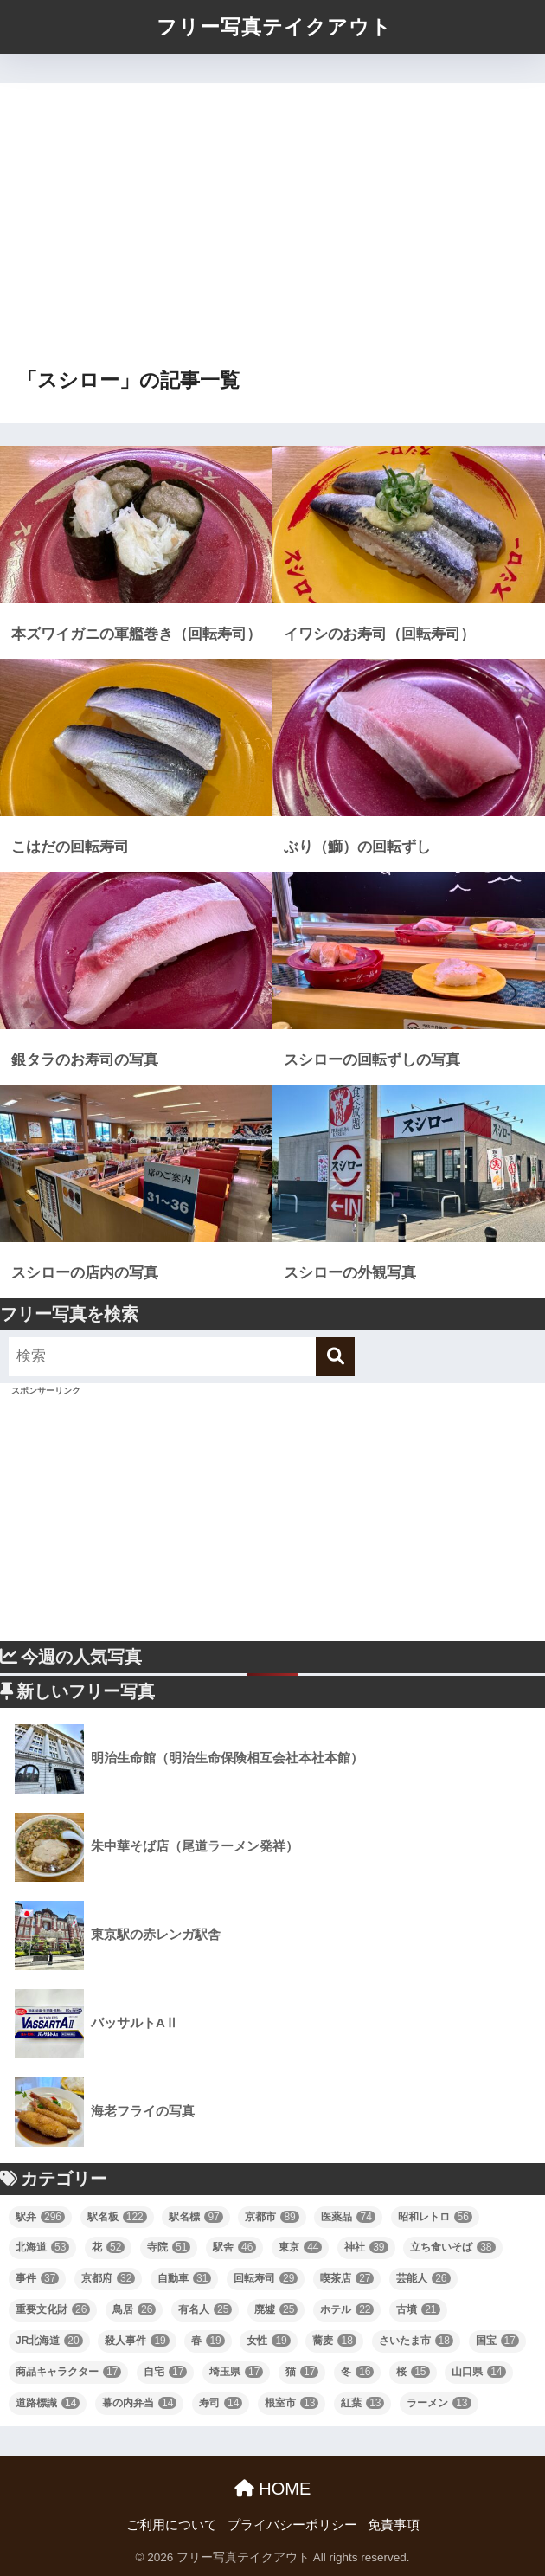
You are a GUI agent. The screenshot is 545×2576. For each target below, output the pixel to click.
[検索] (335, 1356)
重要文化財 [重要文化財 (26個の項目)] (53, 2309)
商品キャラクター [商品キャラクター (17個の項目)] (68, 2372)
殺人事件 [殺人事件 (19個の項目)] (137, 2340)
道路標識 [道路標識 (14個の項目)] (48, 2403)
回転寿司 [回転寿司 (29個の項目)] (266, 2278)
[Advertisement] (272, 233)
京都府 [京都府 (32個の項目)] (108, 2278)
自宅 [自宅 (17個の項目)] (165, 2372)
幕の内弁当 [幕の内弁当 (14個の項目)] (139, 2403)
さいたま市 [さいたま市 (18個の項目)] (416, 2340)
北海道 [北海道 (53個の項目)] (42, 2247)
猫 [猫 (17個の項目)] (301, 2372)
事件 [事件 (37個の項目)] (37, 2278)
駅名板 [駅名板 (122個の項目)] (117, 2217)
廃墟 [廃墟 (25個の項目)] (276, 2309)
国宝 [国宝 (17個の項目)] (497, 2340)
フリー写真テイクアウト (274, 27)
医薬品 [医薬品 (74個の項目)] (348, 2217)
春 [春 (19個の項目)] (207, 2340)
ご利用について (171, 2525)
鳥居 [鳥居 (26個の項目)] (134, 2309)
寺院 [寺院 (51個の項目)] (168, 2247)
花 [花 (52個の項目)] (108, 2247)
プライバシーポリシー (292, 2525)
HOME (272, 2488)
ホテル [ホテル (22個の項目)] (347, 2309)
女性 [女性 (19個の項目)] (268, 2340)
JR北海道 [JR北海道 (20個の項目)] (49, 2340)
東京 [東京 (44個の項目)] (300, 2247)
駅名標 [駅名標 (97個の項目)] (195, 2217)
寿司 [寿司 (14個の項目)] (220, 2403)
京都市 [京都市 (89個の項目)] (271, 2217)
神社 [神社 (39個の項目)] (366, 2247)
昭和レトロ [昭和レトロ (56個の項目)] (435, 2217)
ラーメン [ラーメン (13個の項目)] (439, 2403)
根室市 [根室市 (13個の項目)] (291, 2403)
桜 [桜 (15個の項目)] (412, 2372)
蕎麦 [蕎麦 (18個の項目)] (334, 2340)
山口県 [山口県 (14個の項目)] (478, 2372)
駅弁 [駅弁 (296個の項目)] (40, 2217)
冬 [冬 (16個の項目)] (357, 2372)
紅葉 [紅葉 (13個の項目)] (362, 2403)
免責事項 (394, 2525)
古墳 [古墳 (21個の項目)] (417, 2309)
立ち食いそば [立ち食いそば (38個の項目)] (452, 2247)
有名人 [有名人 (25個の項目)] (205, 2309)
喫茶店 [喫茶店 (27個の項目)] (347, 2278)
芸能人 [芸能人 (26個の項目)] (423, 2278)
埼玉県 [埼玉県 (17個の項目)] (236, 2372)
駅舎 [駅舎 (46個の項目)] (234, 2247)
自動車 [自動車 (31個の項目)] (184, 2278)
